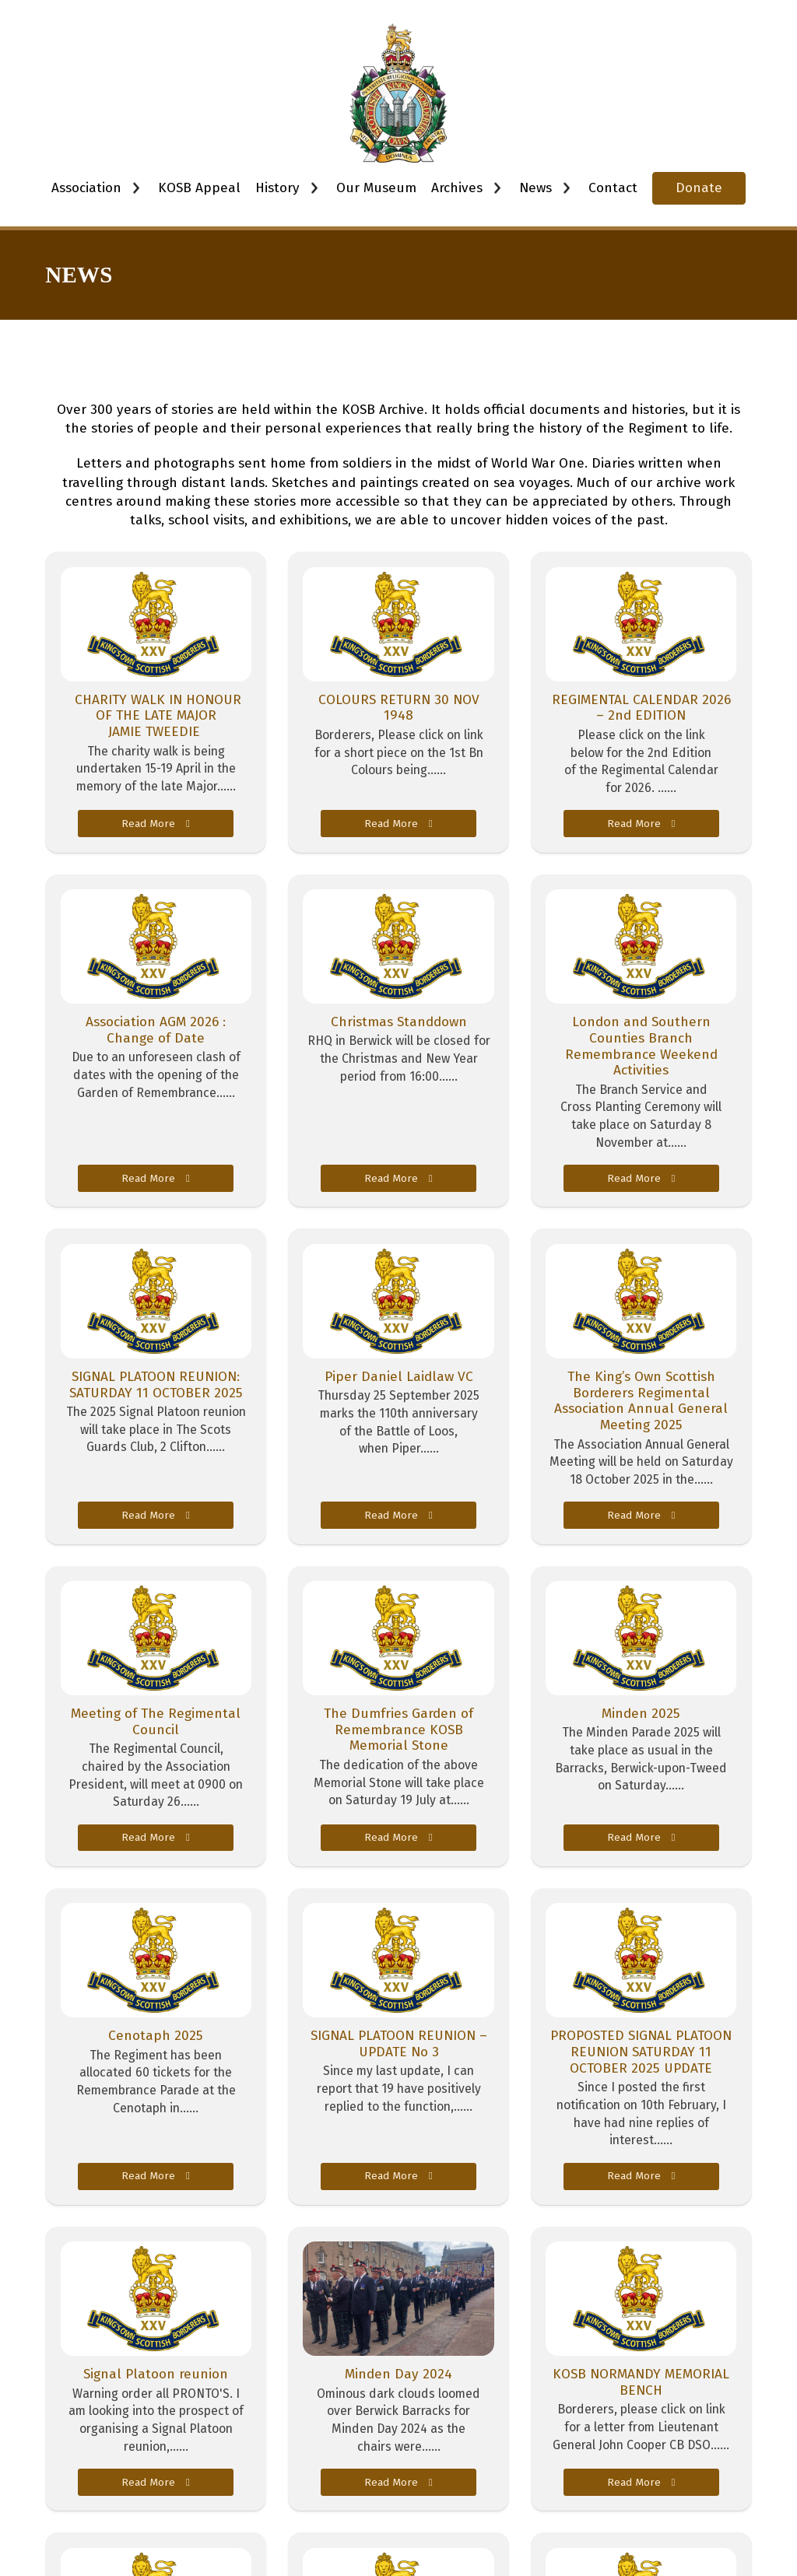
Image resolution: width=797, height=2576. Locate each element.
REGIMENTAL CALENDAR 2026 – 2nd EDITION (641, 708)
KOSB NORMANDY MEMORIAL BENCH (641, 2382)
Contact (612, 188)
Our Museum (376, 188)
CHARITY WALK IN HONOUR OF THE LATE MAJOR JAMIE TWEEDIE (156, 716)
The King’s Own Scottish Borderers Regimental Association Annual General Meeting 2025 (641, 1401)
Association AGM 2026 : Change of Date (156, 1030)
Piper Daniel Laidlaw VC (399, 1377)
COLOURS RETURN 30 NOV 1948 (398, 708)
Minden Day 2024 (398, 2374)
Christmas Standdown (399, 1022)
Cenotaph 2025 (155, 2036)
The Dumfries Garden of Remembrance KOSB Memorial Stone (398, 1729)
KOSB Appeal (199, 188)
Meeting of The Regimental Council (156, 1721)
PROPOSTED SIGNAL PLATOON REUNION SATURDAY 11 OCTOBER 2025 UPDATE (641, 2052)
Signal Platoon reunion (155, 2374)
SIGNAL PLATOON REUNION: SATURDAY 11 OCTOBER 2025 (156, 1385)
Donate (699, 188)
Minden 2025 (641, 1713)
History (277, 188)
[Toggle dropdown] (135, 188)
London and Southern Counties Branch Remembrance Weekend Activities (641, 1046)
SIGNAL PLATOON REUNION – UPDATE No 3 (399, 2044)
